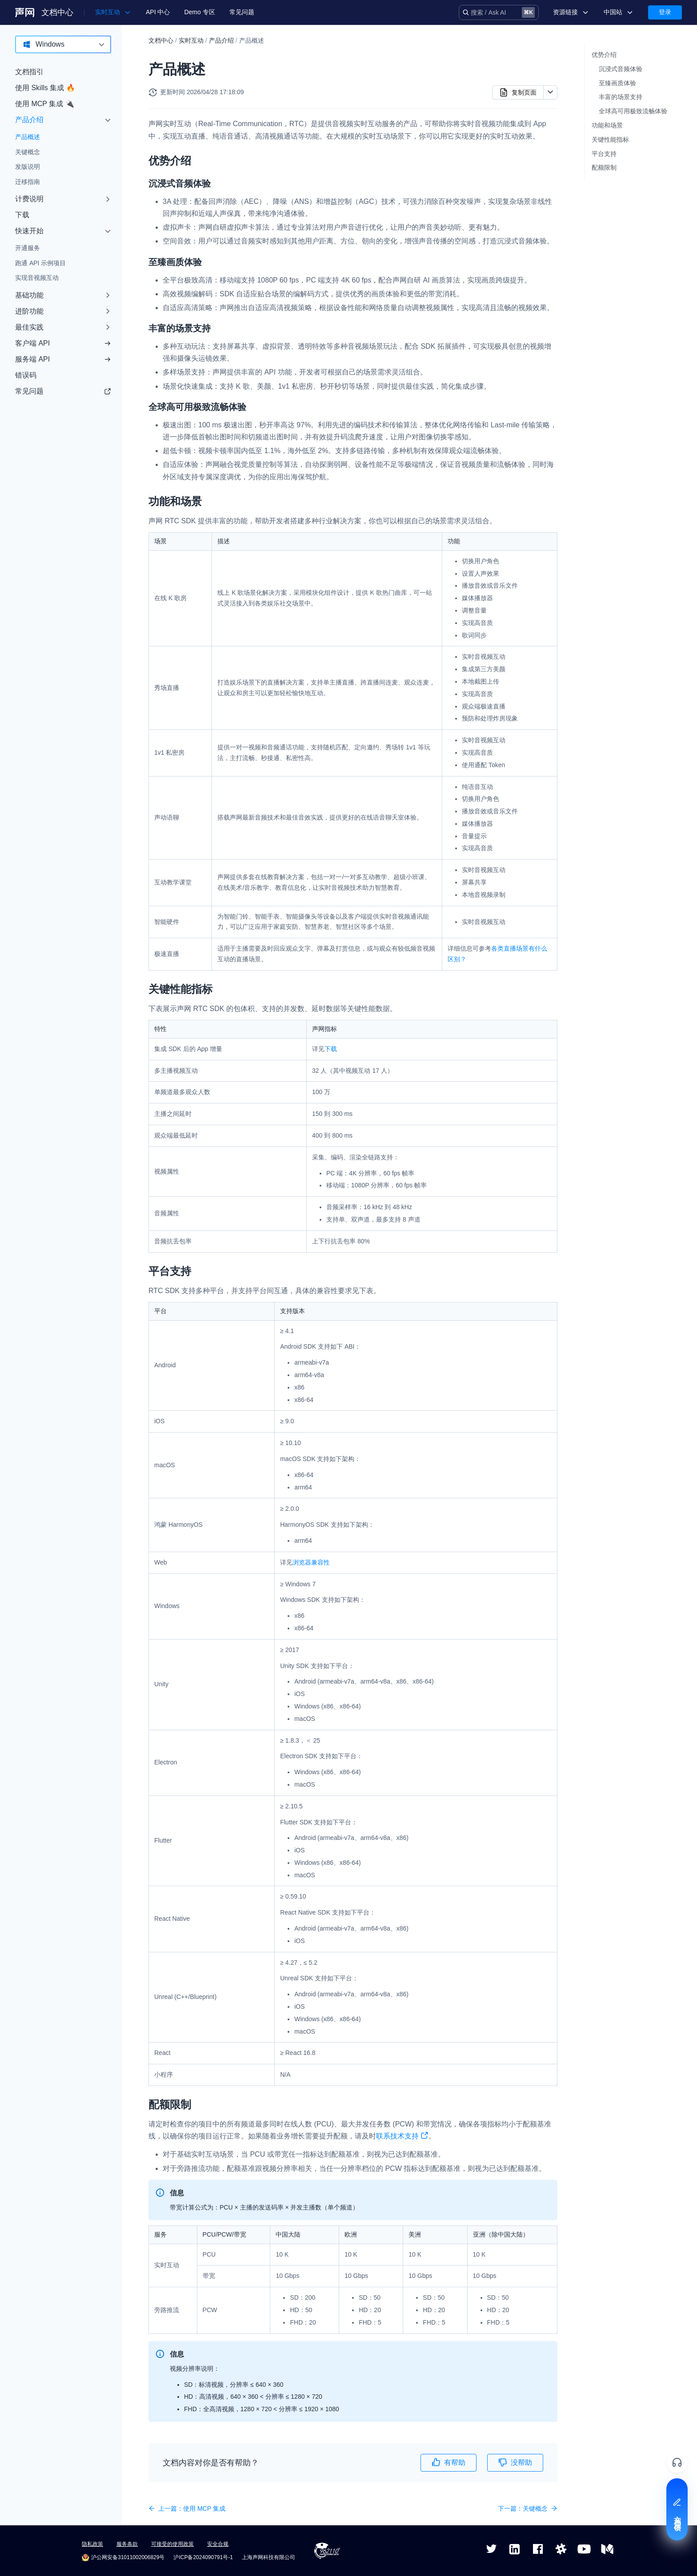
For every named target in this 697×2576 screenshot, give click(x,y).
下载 (22, 215)
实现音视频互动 (37, 277)
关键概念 (27, 151)
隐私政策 (92, 2544)
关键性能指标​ (610, 139)
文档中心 (57, 12)
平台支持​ (604, 153)
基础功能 (29, 295)
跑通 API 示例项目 (40, 263)
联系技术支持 (402, 2137)
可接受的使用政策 (172, 2544)
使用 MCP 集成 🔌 (44, 103)
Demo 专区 (199, 12)
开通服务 (27, 247)
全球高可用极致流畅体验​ (633, 111)
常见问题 (241, 12)
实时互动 (191, 40)
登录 (665, 12)
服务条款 (127, 2544)
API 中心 (158, 12)
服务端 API (63, 359)
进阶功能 (29, 311)
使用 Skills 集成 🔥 (45, 88)
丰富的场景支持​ (620, 96)
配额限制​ (604, 167)
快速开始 (29, 231)
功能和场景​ (607, 125)
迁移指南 (27, 181)
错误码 (25, 375)
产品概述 (27, 136)
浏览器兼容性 (311, 1562)
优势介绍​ (604, 54)
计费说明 (29, 199)
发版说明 (27, 166)
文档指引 (29, 72)
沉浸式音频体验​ (620, 68)
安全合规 (217, 2544)
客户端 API (63, 343)
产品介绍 (29, 119)
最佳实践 (29, 327)
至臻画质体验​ (617, 83)
